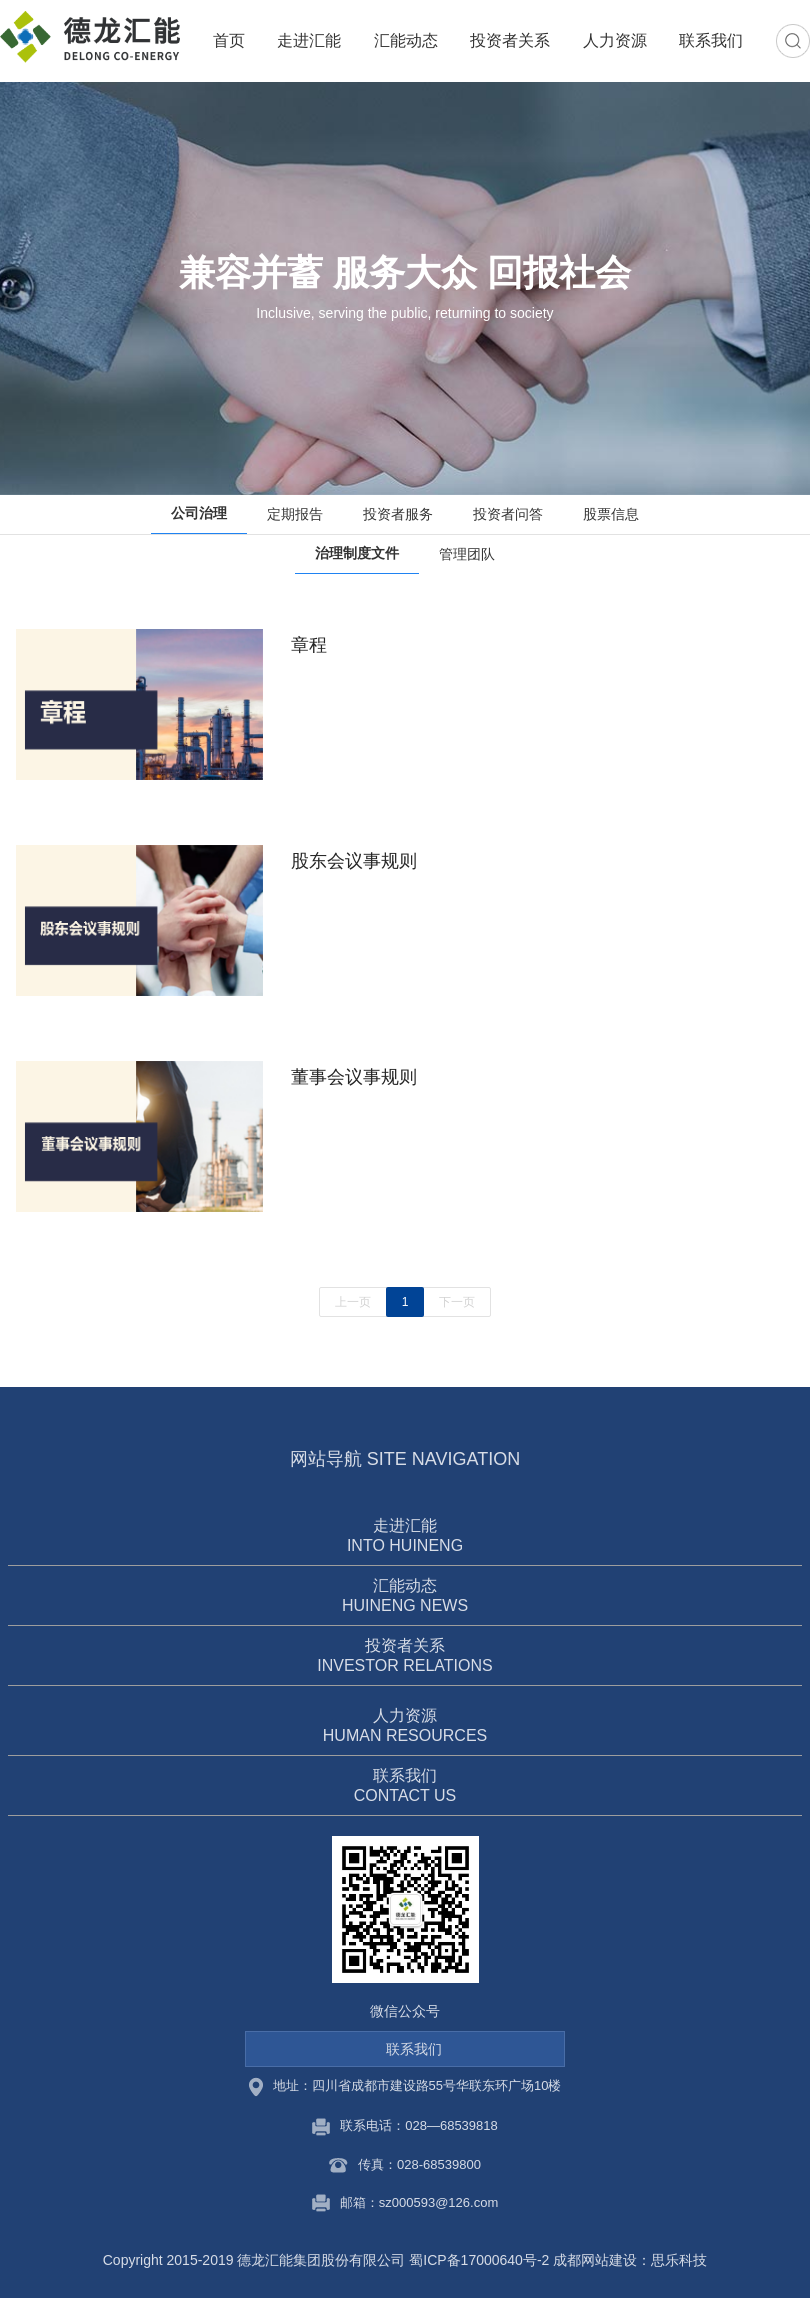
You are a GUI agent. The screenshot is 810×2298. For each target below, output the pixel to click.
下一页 (457, 1302)
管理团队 (467, 554)
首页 (229, 40)
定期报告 (295, 514)
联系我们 (711, 40)
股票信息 (611, 514)
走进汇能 (309, 40)
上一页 (353, 1302)
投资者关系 (510, 40)
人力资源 (615, 40)
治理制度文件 (357, 553)
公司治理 (199, 513)
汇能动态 (406, 40)
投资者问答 (508, 514)
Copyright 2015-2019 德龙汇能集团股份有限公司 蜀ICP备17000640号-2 (326, 2260)
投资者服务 (398, 514)
